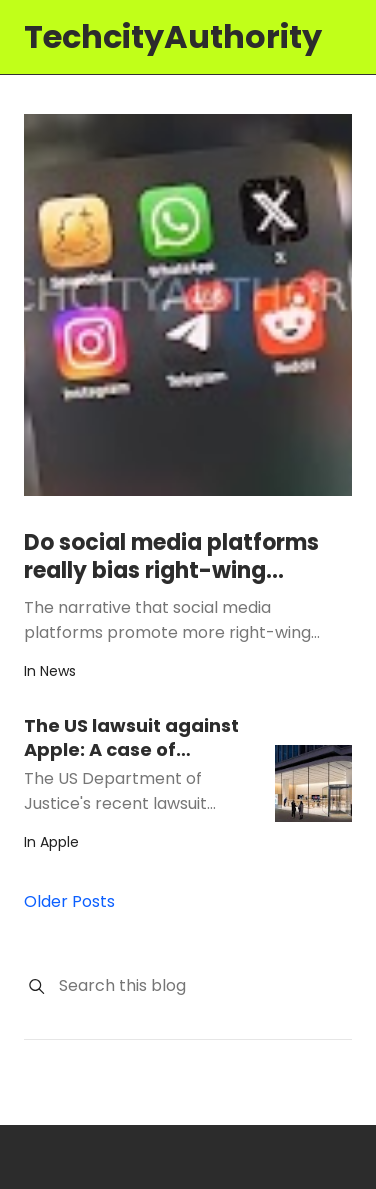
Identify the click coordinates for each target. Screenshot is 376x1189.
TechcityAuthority (173, 36)
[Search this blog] (204, 986)
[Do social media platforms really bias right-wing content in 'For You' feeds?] (188, 305)
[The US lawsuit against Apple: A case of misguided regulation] (313, 783)
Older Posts (69, 901)
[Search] (36, 986)
